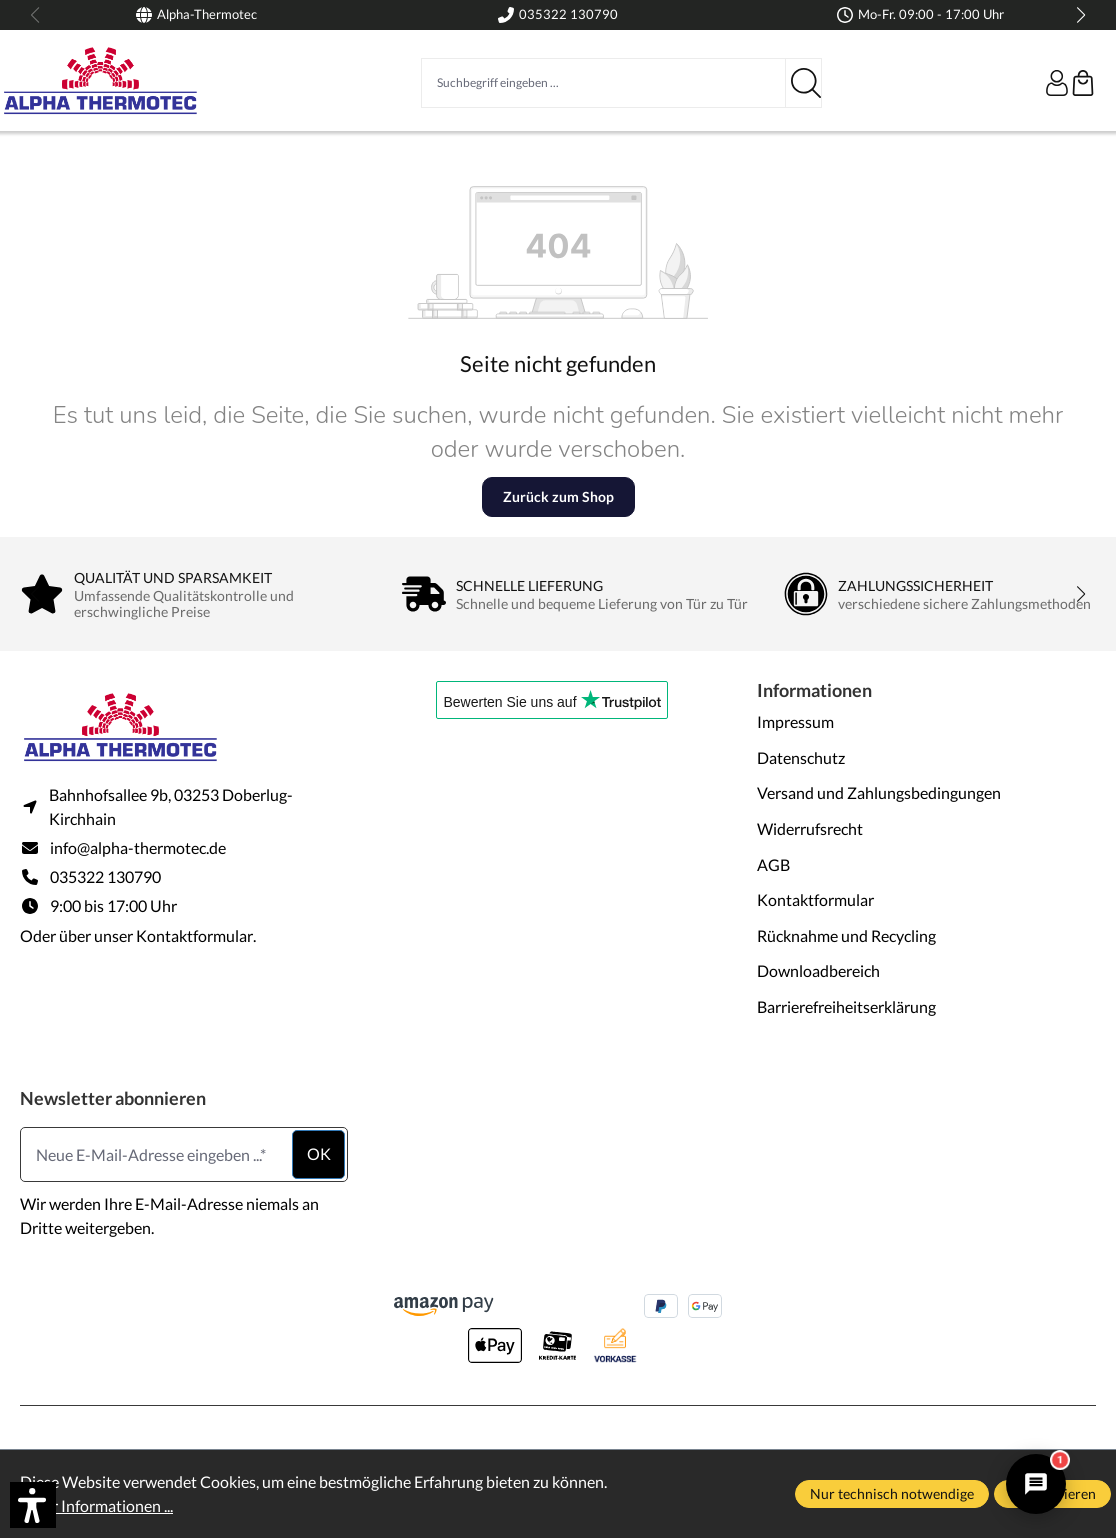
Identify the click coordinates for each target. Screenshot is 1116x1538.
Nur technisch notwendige (892, 1493)
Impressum (795, 721)
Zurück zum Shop (558, 496)
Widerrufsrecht (810, 828)
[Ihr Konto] (1057, 83)
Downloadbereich (818, 970)
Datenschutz (801, 757)
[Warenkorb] (1083, 83)
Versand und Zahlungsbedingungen (879, 792)
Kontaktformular (194, 935)
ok (319, 1153)
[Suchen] (804, 83)
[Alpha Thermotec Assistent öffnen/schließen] (1036, 1484)
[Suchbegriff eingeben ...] (603, 83)
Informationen (814, 690)
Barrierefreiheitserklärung (846, 1006)
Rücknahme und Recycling (846, 935)
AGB (773, 864)
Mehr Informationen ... (96, 1505)
